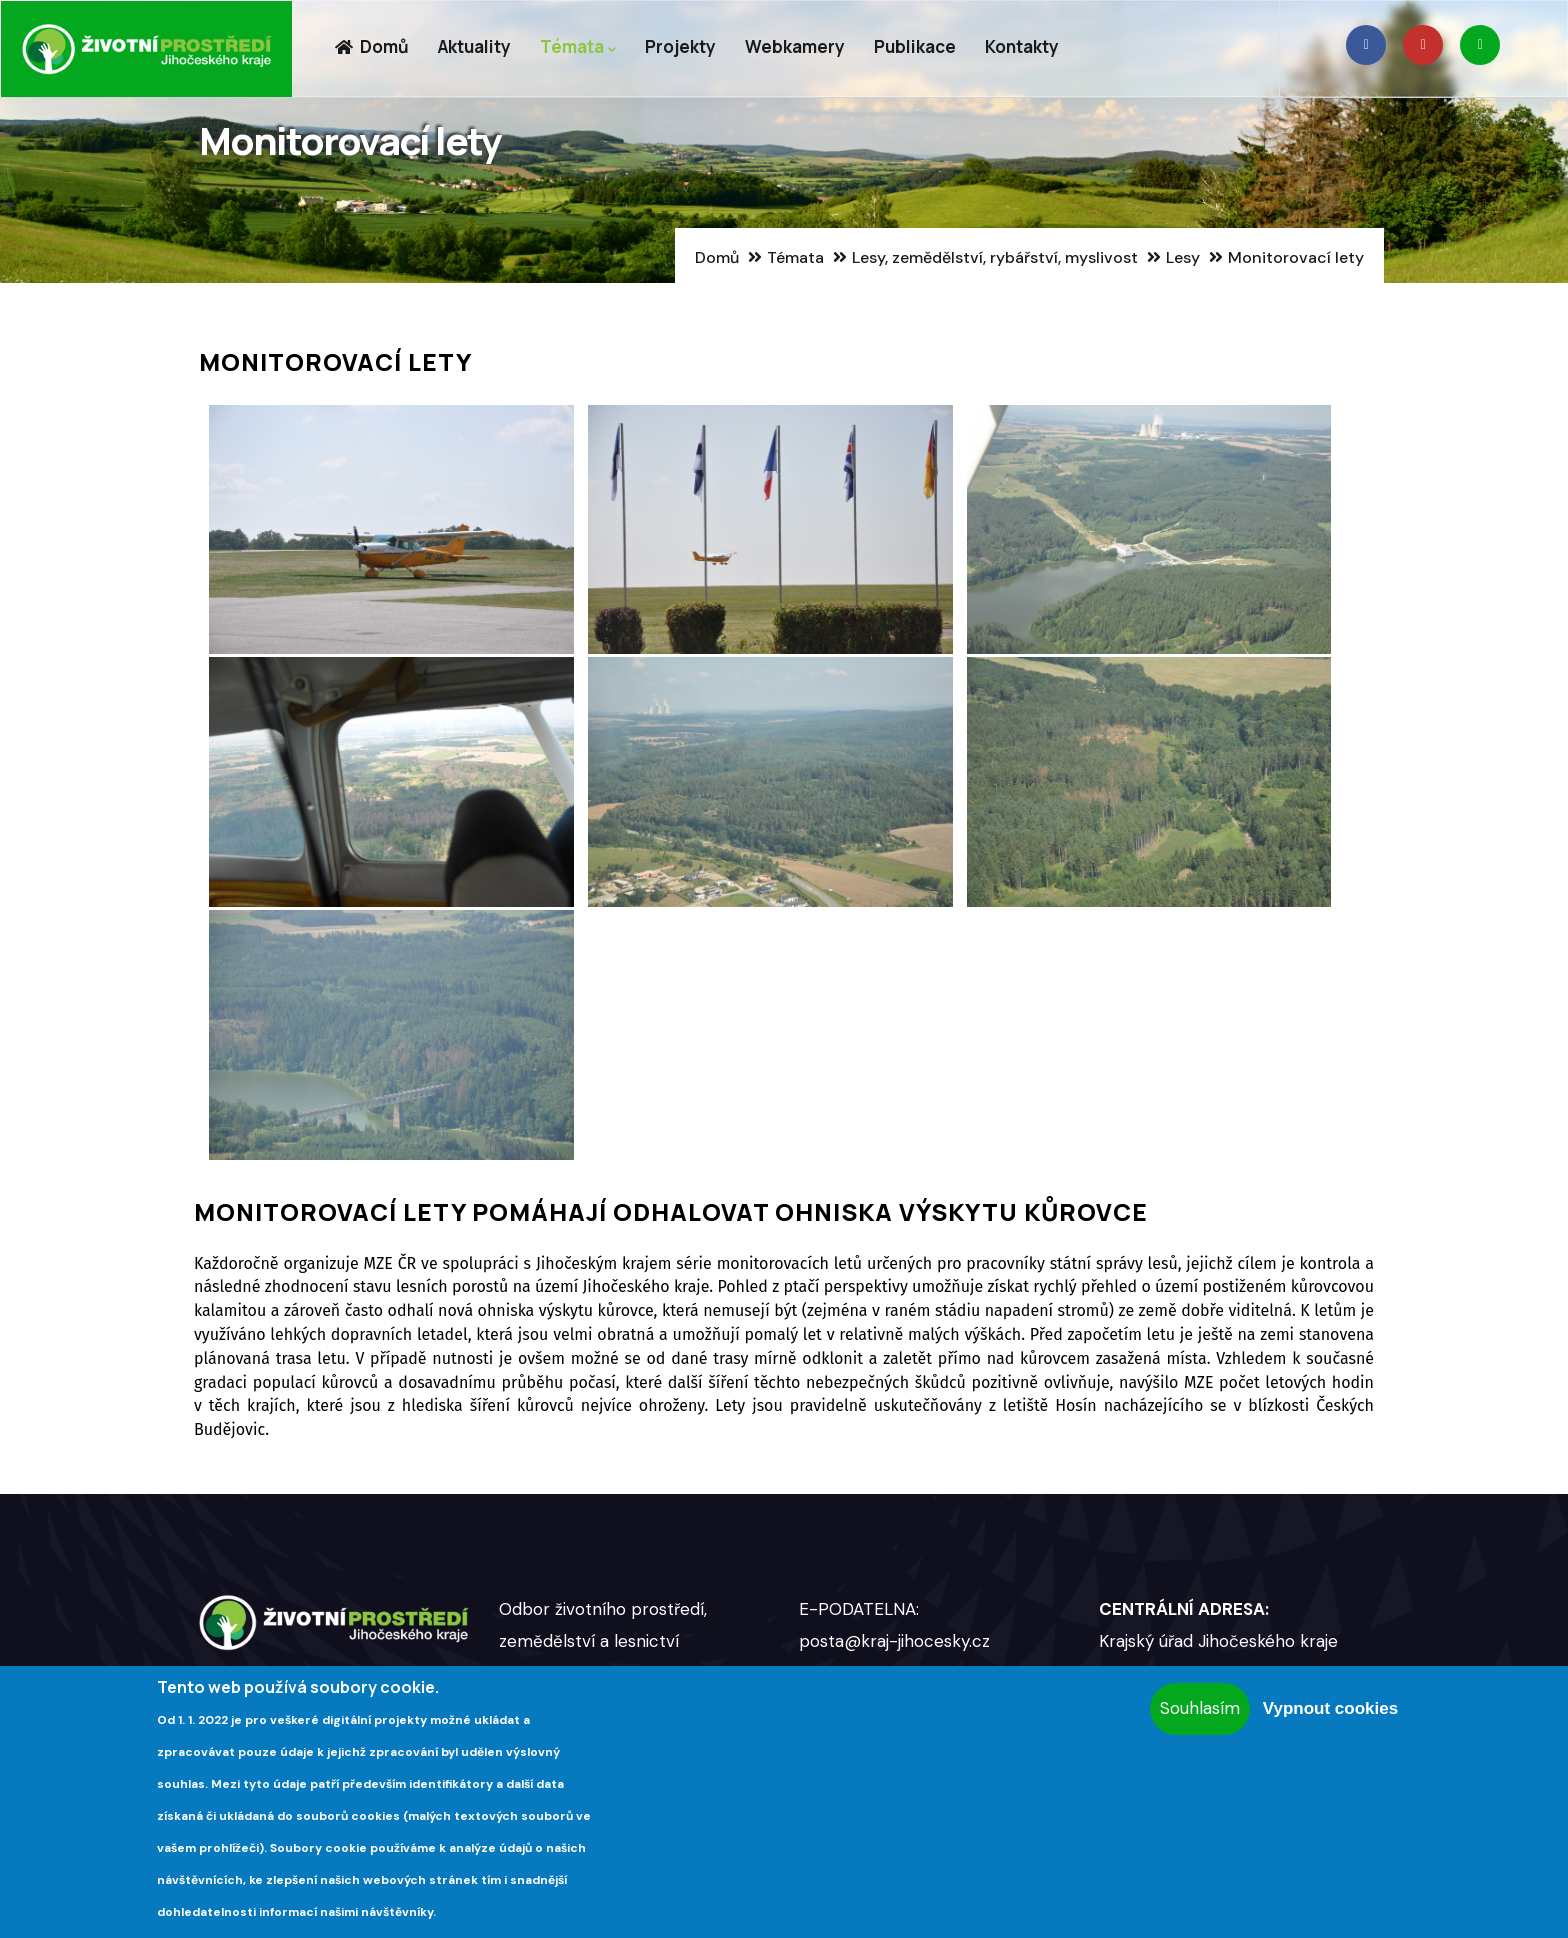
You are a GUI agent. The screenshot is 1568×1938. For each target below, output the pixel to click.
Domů (371, 46)
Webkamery (795, 46)
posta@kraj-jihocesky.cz (894, 1641)
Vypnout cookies (1330, 1708)
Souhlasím (1200, 1708)
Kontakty (1022, 46)
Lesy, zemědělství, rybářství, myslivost (995, 257)
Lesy (1183, 257)
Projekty (680, 46)
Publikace (915, 46)
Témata (578, 47)
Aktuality (474, 46)
